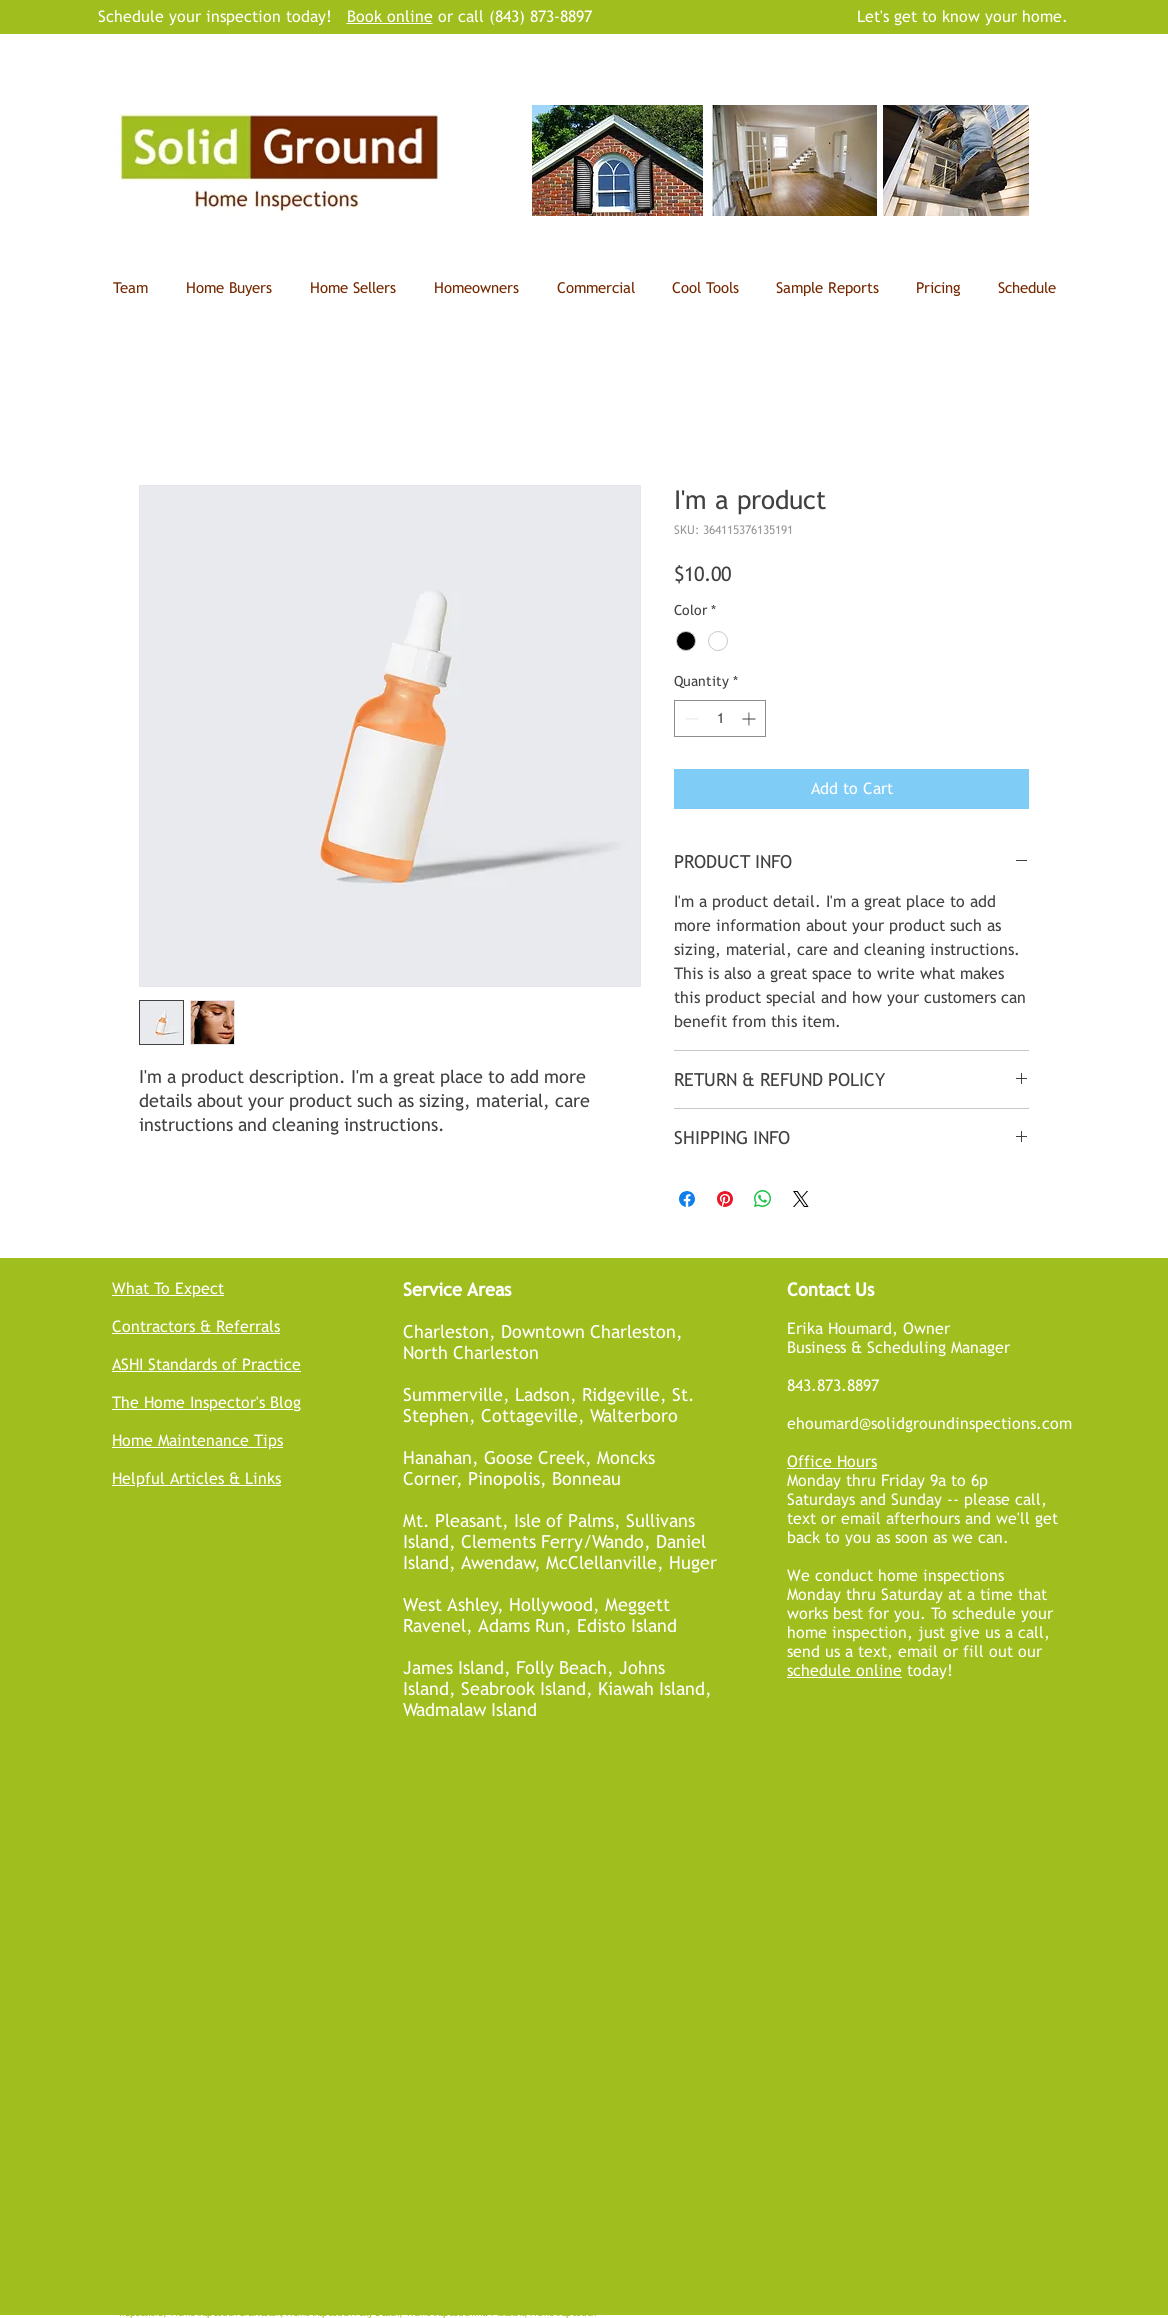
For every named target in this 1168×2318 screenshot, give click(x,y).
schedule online (844, 1670)
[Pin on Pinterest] (725, 1199)
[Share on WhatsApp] (763, 1199)
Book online (390, 16)
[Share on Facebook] (687, 1199)
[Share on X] (801, 1199)
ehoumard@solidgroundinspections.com (929, 1423)
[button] (705, 288)
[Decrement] (689, 718)
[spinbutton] (720, 718)
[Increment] (750, 718)
